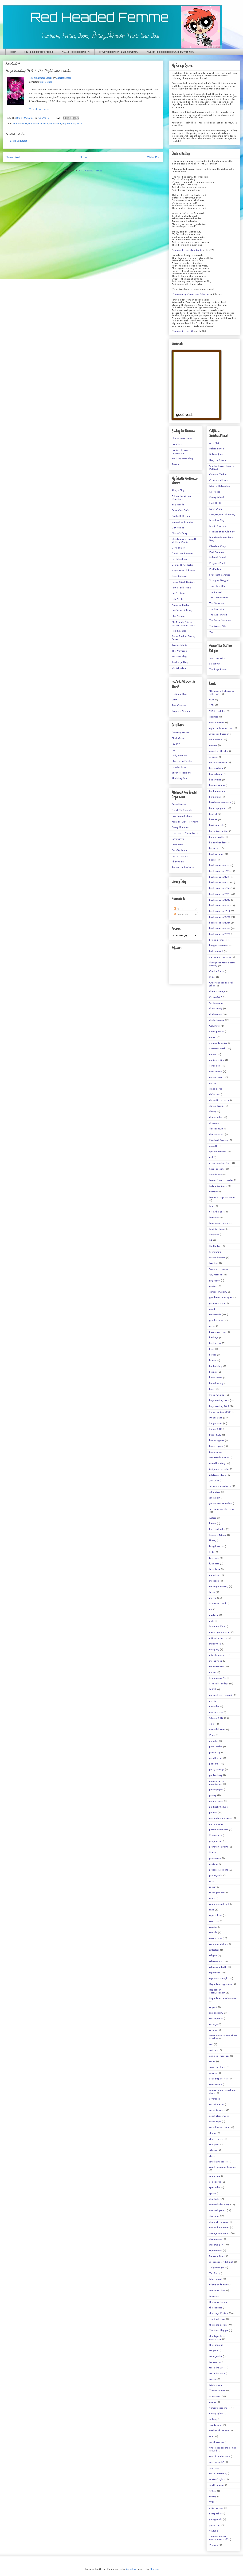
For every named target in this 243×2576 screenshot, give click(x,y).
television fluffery (218, 2285)
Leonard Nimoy (217, 1535)
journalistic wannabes (220, 1503)
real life (213, 1932)
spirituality (215, 2187)
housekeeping (216, 1383)
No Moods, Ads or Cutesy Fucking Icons (183, 623)
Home (13, 52)
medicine (213, 1615)
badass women (217, 785)
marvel (212, 1598)
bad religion (215, 774)
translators (215, 2362)
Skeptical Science (181, 711)
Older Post (153, 157)
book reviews (20, 123)
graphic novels (217, 1320)
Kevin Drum (215, 509)
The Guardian (216, 603)
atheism (213, 757)
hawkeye (213, 1337)
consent (213, 1054)
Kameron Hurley (180, 605)
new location (216, 1712)
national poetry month (221, 1695)
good (212, 1309)
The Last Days (217, 2319)
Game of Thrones (218, 1269)
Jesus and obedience (220, 1486)
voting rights (216, 2413)
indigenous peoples (219, 1469)
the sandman (216, 2345)
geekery (213, 1286)
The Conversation (218, 597)
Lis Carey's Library (182, 610)
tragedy (213, 2350)
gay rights (214, 1280)
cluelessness (215, 1014)
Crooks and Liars (218, 480)
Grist (174, 700)
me (210, 1609)
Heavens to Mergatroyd (185, 833)
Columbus (214, 1026)
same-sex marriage (219, 2056)
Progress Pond (217, 563)
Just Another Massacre (221, 1509)
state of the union (219, 2222)
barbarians (215, 797)
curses (212, 1083)
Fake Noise (215, 1174)
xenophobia (215, 2514)
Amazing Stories (180, 732)
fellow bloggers (217, 1212)
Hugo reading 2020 (220, 1412)
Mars (212, 1592)
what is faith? (216, 2462)
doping (213, 1111)
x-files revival (216, 2508)
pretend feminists (218, 1847)
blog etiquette (217, 837)
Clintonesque (216, 1003)
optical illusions (217, 1729)
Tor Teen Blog (179, 656)
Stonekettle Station (219, 575)
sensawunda (215, 2084)
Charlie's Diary (179, 533)
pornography (216, 1824)
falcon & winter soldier (221, 1180)
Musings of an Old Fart (222, 532)
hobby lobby (215, 1366)
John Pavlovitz (217, 658)
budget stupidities (219, 945)
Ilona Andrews (179, 576)
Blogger (154, 2569)
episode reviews (217, 1151)
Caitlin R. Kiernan (181, 516)
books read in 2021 (219, 905)
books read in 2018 (219, 888)
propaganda (215, 1875)
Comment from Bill (183, 331)
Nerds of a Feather (182, 761)
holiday (213, 1372)
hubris (212, 1389)
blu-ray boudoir (217, 843)
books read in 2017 (219, 882)
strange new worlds (219, 2233)
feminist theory (217, 1229)
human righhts (216, 1440)
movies (213, 1672)
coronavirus (215, 1066)
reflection (214, 1950)
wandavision (215, 2425)
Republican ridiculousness (222, 1998)
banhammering (217, 791)
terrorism (214, 2296)
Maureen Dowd (217, 1603)
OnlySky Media (180, 850)
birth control (216, 825)
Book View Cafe (180, 510)
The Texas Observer (220, 620)
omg (211, 1724)
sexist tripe (215, 2121)
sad (211, 2044)
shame (212, 2133)
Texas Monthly (217, 586)
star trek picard (217, 2210)
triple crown (215, 2385)
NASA (212, 1689)
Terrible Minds (179, 645)
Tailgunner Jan (217, 2267)
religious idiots (217, 1961)
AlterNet (214, 443)
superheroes (215, 2250)
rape (211, 1910)
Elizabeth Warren (218, 1140)
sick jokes (214, 2144)
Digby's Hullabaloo (219, 486)
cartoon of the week (220, 957)
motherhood (215, 1661)
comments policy (218, 1043)
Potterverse (215, 1835)
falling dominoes (218, 1186)
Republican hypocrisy (220, 1984)
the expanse (215, 2308)
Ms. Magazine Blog (182, 458)
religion (213, 1955)
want (211, 2436)
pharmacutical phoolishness (217, 1782)
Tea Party (214, 2273)
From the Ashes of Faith (185, 822)
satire (212, 2061)
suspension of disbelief (221, 2262)
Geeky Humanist (180, 827)
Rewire (175, 464)
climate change (217, 991)
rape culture (215, 1915)
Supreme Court (217, 2256)
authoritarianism (218, 762)
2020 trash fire (217, 711)
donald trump (216, 1106)
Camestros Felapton (183, 522)
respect (213, 2007)
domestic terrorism (219, 1100)
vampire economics (219, 2408)
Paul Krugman (216, 552)
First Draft (215, 503)
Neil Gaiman (178, 616)
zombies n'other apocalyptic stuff (218, 2538)
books (212, 860)
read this (214, 1921)
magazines (215, 1575)
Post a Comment (18, 140)
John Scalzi (177, 599)
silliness (213, 2150)
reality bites (215, 1938)
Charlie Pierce (216, 971)
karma (212, 1523)
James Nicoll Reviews (183, 582)
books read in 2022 (219, 911)
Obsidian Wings (217, 546)
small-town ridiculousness (222, 2167)
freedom (213, 1263)
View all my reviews (39, 109)
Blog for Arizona (218, 460)
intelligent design (218, 1475)
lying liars (214, 1564)
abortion (213, 717)
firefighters (215, 1252)
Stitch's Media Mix (182, 773)
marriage (214, 1581)
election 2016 (216, 1129)
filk (210, 1240)
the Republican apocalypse (217, 2338)
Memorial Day (217, 1626)
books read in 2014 (219, 865)
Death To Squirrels (182, 810)
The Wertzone (179, 651)
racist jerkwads (217, 1892)
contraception (216, 1060)
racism (212, 1887)
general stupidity (218, 1292)
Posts (178, 909)
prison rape (215, 1858)
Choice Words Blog (182, 438)
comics (213, 1037)
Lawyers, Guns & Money (222, 514)
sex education (216, 2104)
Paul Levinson (179, 631)
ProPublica (215, 569)
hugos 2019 (215, 1435)
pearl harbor (215, 1758)
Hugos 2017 (215, 1429)
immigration (215, 1452)
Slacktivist (214, 664)
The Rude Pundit (218, 615)
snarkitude (214, 2176)
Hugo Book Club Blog (183, 570)
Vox (211, 632)
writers (212, 2491)
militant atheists (218, 1638)
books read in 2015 (219, 871)
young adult (215, 2519)
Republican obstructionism (217, 1991)
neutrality (214, 1706)
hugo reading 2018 (219, 1400)
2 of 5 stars (46, 81)
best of (213, 814)
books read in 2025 (219, 928)
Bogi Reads (178, 505)
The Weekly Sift (217, 626)
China (212, 977)
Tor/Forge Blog (180, 662)
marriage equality (218, 1586)
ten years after (217, 2290)
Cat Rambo (178, 528)
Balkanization (216, 449)
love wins (214, 1558)
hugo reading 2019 (72, 123)
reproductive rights (219, 1978)
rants (212, 1898)
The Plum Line (216, 609)
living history (216, 1546)
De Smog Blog (179, 694)
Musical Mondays (218, 1684)
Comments (181, 914)
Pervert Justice (180, 856)
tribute (213, 2379)
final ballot (215, 1246)
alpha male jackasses (220, 728)
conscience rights (218, 1048)
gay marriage (216, 1275)
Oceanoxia (177, 844)
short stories (216, 2139)
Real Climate (179, 705)
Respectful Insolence (183, 867)
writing (212, 2496)
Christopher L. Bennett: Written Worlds (184, 540)
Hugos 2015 (215, 1418)
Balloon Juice (216, 454)
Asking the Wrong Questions (181, 498)
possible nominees (218, 1829)
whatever (214, 2468)
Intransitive (178, 839)
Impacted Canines (219, 1457)
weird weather (216, 2442)
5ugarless (131, 2569)
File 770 (176, 744)
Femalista (177, 444)
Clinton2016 (215, 997)
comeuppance (216, 1031)
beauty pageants (218, 808)
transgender (215, 2356)
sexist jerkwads (217, 2110)
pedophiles (215, 1764)
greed (212, 1326)
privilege (213, 1864)
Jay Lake (214, 1480)
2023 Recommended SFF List (38, 52)
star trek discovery (219, 2204)
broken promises (218, 940)
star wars (214, 2216)
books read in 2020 (219, 900)
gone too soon (217, 1303)
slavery (213, 2156)
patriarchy (214, 1752)
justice (212, 1518)
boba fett (214, 848)
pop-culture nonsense (220, 1818)
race (211, 1881)
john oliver (214, 1492)
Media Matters (217, 526)
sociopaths (215, 2182)
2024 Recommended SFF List (75, 52)
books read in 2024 (219, 923)
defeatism (214, 1094)
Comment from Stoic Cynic (187, 250)
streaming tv (216, 2245)
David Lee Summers (182, 553)
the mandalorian (218, 2325)
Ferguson (214, 1234)
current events (217, 1077)
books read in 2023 (219, 917)
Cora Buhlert (178, 548)
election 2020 (216, 1134)
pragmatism (215, 1841)
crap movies (215, 1071)
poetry (212, 1795)
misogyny (214, 1649)
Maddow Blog (216, 520)
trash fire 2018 (217, 2373)
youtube (213, 2531)
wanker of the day (219, 2430)
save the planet (217, 2067)
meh (211, 1621)
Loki (211, 1552)
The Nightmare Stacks (41, 77)
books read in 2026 (219, 934)
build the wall (216, 951)
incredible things (217, 1463)
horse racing (215, 1377)
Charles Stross (63, 77)
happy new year (217, 1332)
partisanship (215, 1746)
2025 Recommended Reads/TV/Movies (118, 52)
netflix (212, 1701)
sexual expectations (219, 2127)
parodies (213, 1741)
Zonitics (213, 2545)
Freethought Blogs (182, 816)
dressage (214, 1123)
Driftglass (214, 492)
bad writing (215, 780)
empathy (214, 1146)
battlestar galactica (220, 802)
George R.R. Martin (182, 565)
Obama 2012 (216, 1718)
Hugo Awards (216, 1395)
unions (212, 2402)
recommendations (218, 1944)
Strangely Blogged (219, 580)
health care (215, 1343)
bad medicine (216, 768)
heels (211, 1349)
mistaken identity (218, 1655)
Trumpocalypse (217, 2390)
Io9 (173, 750)
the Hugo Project (218, 2313)
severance (214, 2099)
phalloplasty (215, 1775)
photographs (216, 1789)
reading (213, 1927)
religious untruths (218, 1967)
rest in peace (216, 2018)
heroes (212, 1355)
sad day (213, 2050)
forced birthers (217, 1257)
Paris (212, 1735)
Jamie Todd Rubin (181, 588)
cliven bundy (215, 1008)
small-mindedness (218, 2162)
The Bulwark (215, 592)
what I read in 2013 (219, 2456)
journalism (214, 1498)
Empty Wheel (216, 497)
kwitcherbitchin (217, 1529)
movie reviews (216, 1666)
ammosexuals (216, 739)
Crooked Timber (218, 474)
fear (211, 1206)
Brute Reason (179, 804)
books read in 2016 (219, 877)
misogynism (215, 1644)
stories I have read (219, 2227)
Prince (212, 1852)
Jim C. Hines (178, 593)
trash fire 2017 (217, 2368)
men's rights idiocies (219, 1632)
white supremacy (218, 2473)
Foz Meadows (179, 559)
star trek (214, 2199)
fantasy (213, 1192)
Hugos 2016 (215, 1423)
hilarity (213, 1360)
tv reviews (214, 2396)
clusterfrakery (216, 1020)
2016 (211, 705)
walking (213, 2419)
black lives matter (218, 831)
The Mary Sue (179, 778)
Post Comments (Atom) (90, 170)
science (213, 2073)
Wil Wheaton (179, 668)
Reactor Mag (179, 767)
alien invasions (216, 722)
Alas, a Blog (178, 490)
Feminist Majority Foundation (181, 451)
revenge (213, 2024)
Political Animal (217, 557)
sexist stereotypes (219, 2116)
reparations (215, 1973)
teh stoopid (215, 2279)
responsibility (216, 2013)
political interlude (218, 1807)
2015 (211, 700)
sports (212, 2193)
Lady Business (179, 755)
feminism (214, 1217)
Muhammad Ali (217, 1678)
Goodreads (55, 123)
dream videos (216, 1117)
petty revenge (216, 1769)
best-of (213, 819)
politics (213, 1812)
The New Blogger (218, 2330)
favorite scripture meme (222, 1197)
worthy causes (216, 2485)
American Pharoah (219, 734)
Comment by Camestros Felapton (191, 294)
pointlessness (216, 1801)
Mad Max (214, 1569)
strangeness (215, 2239)
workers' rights (217, 2479)
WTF (212, 2502)
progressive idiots (218, 1870)
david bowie (215, 1089)
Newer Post (13, 157)
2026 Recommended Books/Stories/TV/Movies (170, 52)
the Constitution (218, 2302)
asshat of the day (218, 751)
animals (213, 745)
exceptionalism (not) (220, 1163)
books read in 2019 (38, 123)
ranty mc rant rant (219, 1904)
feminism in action (219, 1223)
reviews (213, 2030)
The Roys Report (218, 669)
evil (211, 1157)
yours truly (215, 2525)
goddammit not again (221, 1297)
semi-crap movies (218, 2079)
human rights (216, 1446)
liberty (212, 1540)
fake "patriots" (217, 1169)
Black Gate (178, 738)
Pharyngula (178, 862)
